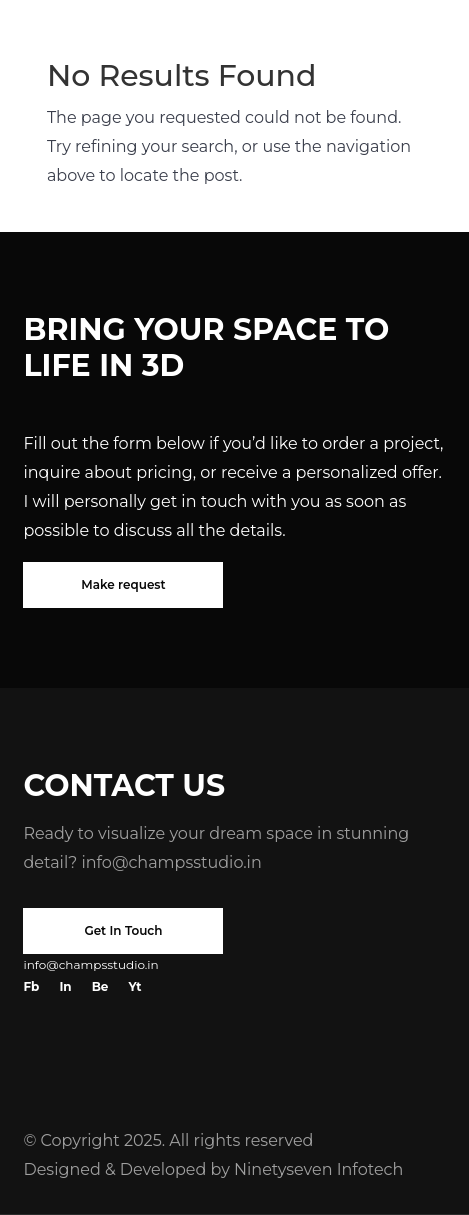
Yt (134, 986)
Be (100, 986)
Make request (123, 584)
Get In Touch (123, 930)
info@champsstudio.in (171, 862)
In (65, 986)
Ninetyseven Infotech (318, 1169)
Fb (31, 986)
